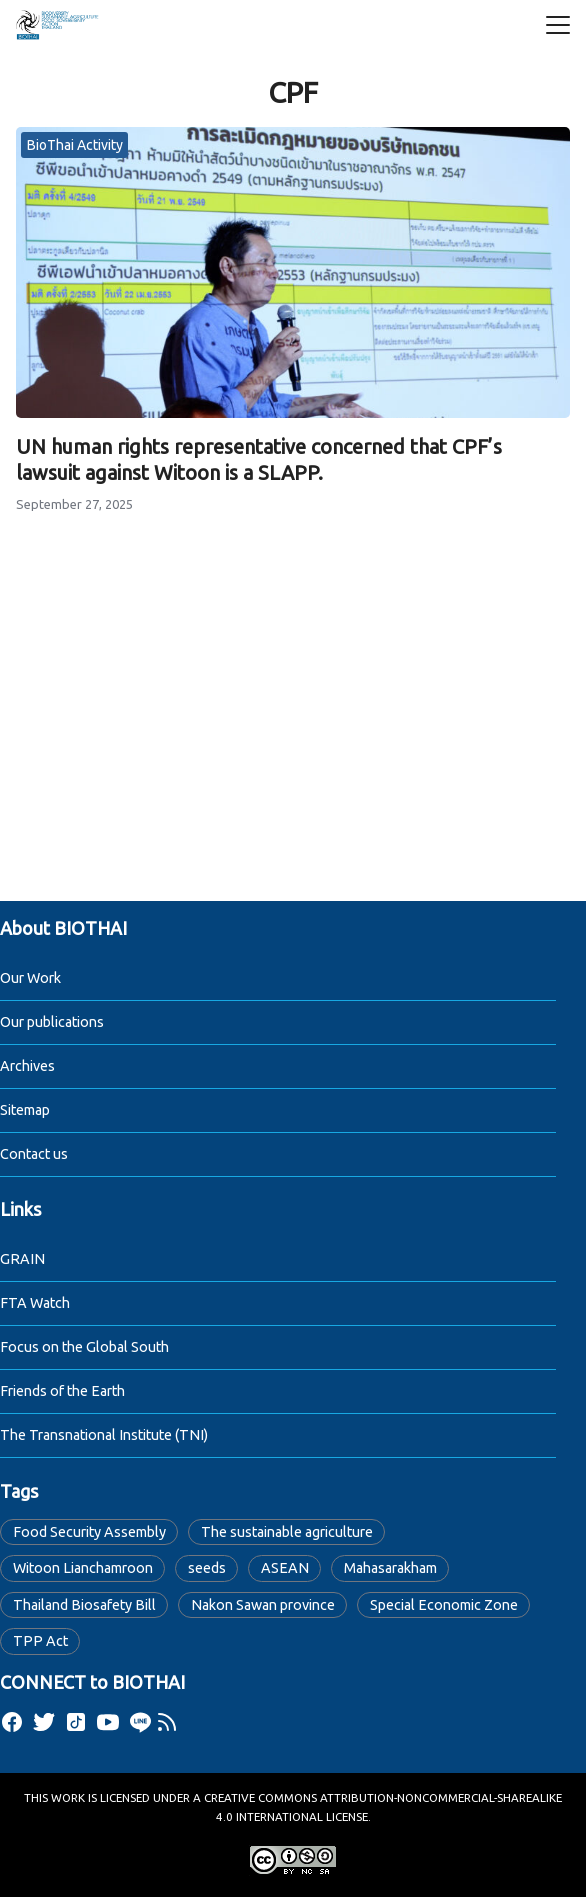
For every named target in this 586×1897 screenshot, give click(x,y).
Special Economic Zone (444, 1605)
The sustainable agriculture (287, 1532)
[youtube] (108, 1722)
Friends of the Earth (62, 1391)
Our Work (30, 978)
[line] (140, 1722)
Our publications (52, 1022)
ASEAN (285, 1568)
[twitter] (44, 1722)
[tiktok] (76, 1722)
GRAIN (22, 1259)
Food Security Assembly (89, 1532)
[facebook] (12, 1722)
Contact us (34, 1154)
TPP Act (40, 1641)
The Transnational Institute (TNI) (104, 1435)
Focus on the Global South (84, 1347)
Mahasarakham (390, 1568)
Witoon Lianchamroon (83, 1568)
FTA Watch (35, 1303)
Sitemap (25, 1110)
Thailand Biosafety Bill (84, 1605)
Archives (27, 1066)
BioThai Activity (75, 145)
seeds (207, 1568)
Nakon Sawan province (263, 1605)
